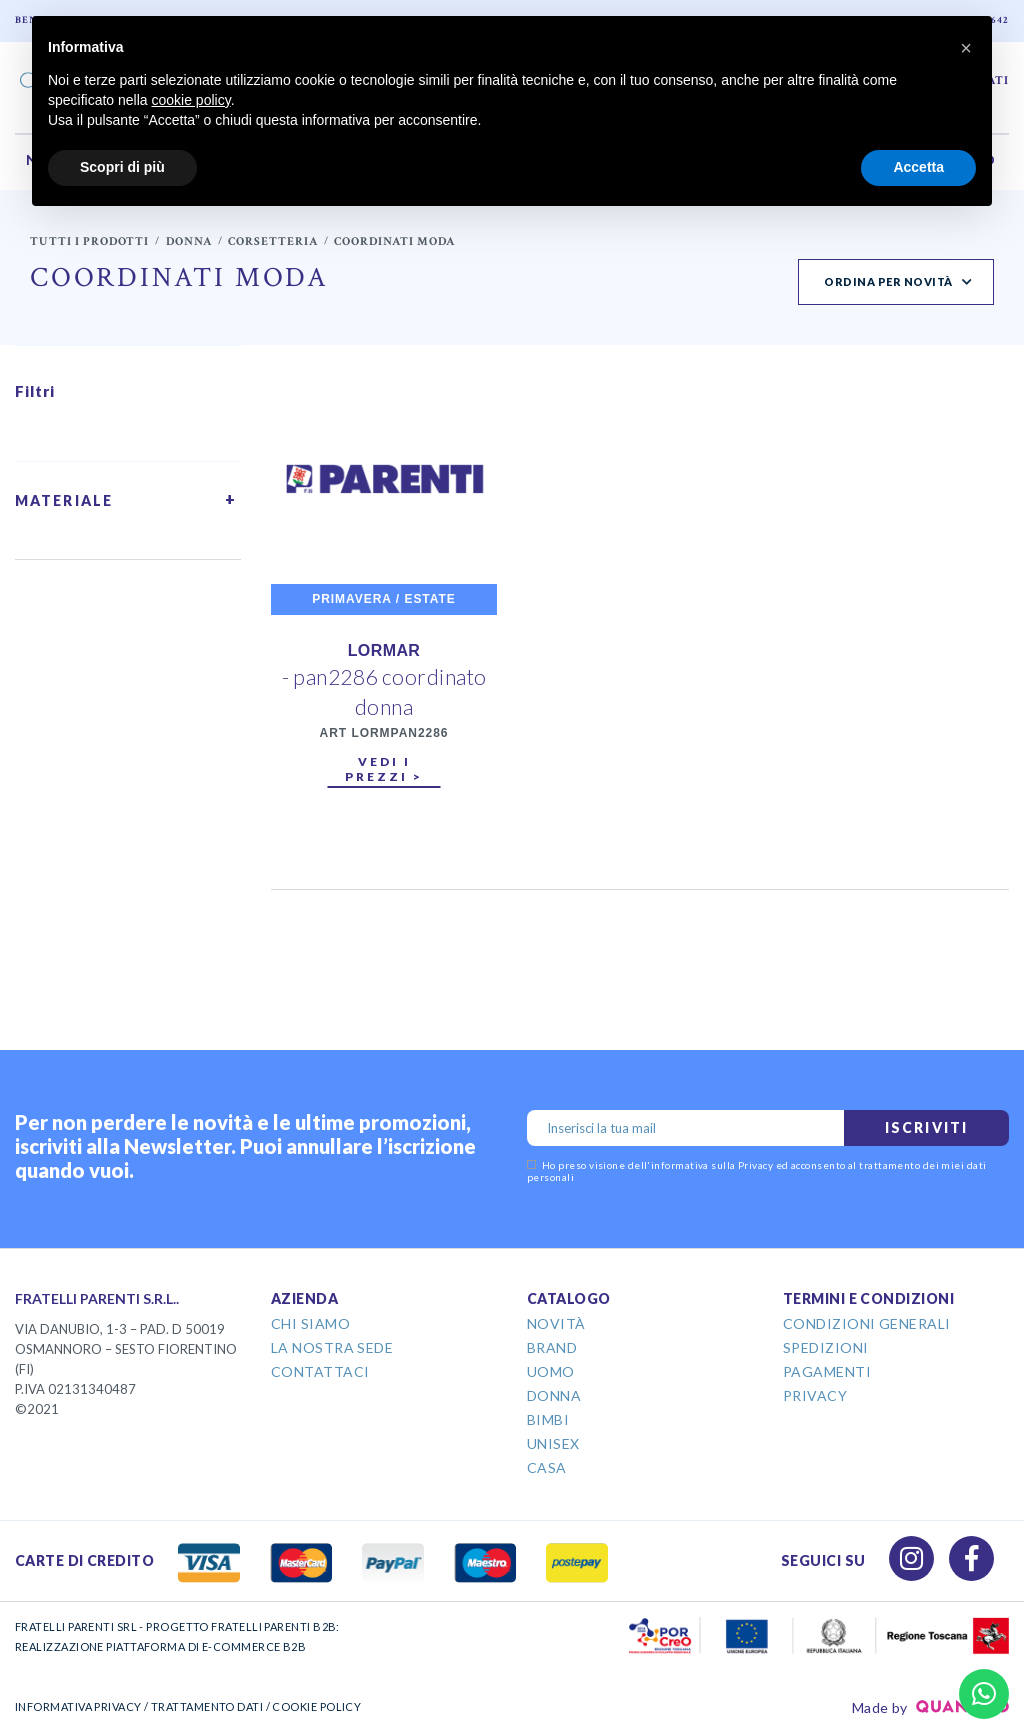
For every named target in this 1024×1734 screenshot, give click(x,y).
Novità (556, 1323)
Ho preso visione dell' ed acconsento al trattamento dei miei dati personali (757, 1171)
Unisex (553, 1443)
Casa (547, 1467)
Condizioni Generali (867, 1323)
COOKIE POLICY (316, 1706)
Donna (189, 241)
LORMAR (384, 650)
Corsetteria (273, 241)
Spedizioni (826, 1347)
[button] (966, 48)
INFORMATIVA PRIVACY (78, 1706)
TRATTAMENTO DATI (207, 1706)
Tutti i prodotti (89, 241)
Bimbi (548, 1419)
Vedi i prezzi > (384, 769)
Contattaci (320, 1371)
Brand (552, 1347)
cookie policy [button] (191, 100)
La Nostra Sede (332, 1347)
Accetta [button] (918, 167)
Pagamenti (827, 1371)
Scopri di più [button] (122, 167)
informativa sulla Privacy (712, 1165)
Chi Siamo (310, 1323)
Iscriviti (926, 1127)
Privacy (815, 1395)
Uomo (551, 1371)
